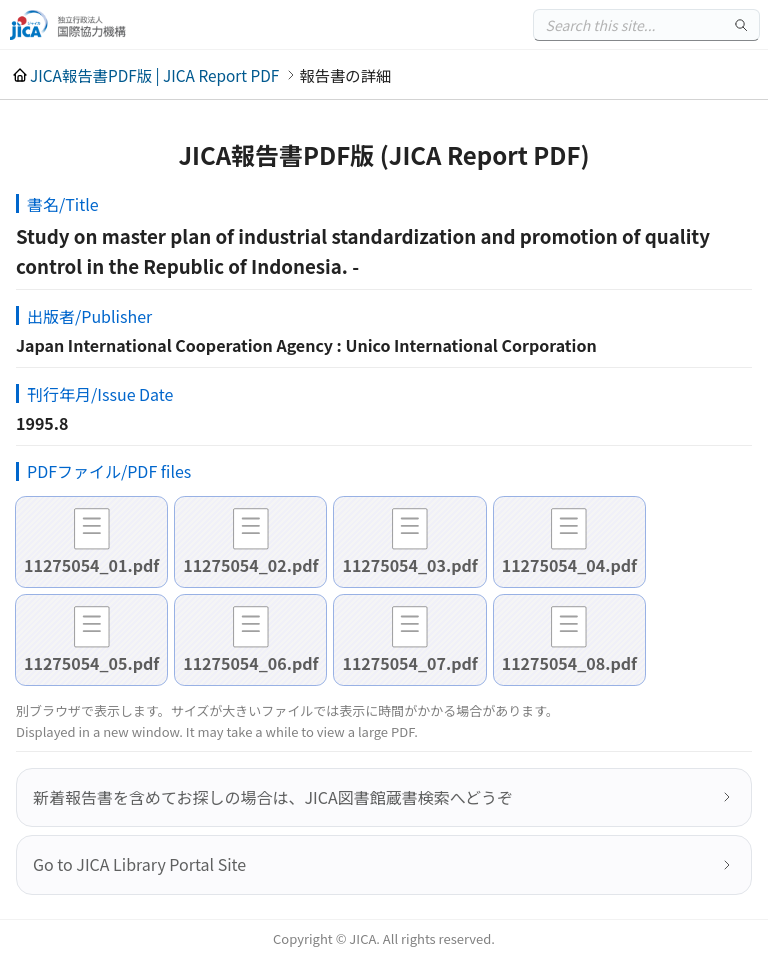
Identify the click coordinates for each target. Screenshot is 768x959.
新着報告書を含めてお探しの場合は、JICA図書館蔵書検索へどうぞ (273, 797)
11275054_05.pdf (91, 663)
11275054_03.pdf (409, 565)
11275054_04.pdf (569, 565)
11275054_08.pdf (569, 663)
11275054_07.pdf (409, 663)
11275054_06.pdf (250, 663)
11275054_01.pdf (91, 565)
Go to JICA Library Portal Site (139, 864)
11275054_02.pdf (250, 565)
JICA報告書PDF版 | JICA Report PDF (154, 75)
